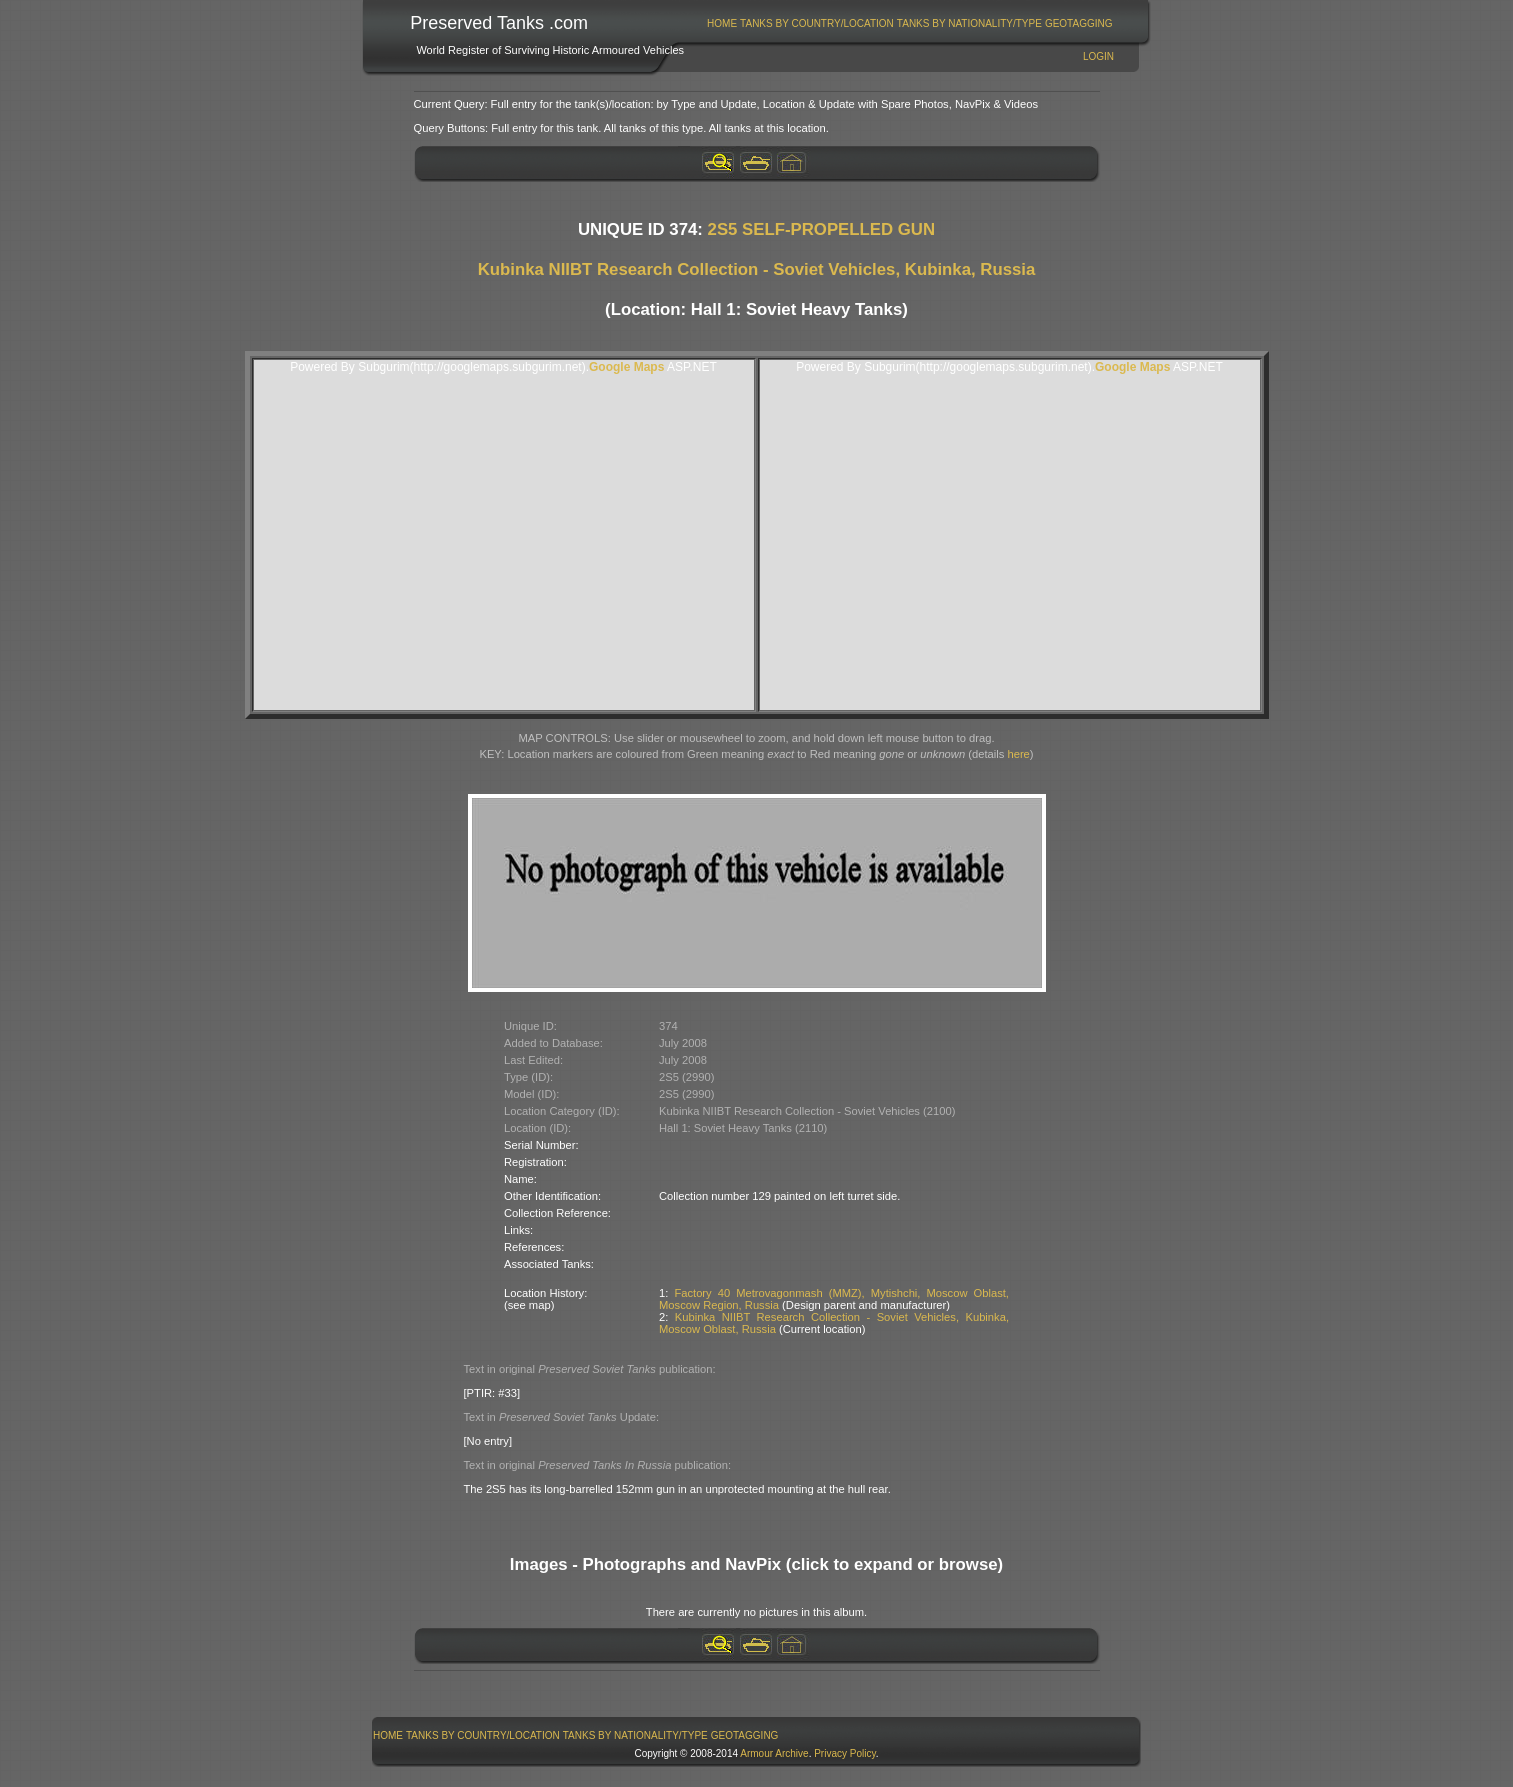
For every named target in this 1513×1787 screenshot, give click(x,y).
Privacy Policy (845, 1753)
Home (722, 23)
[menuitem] (722, 23)
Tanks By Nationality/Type (969, 23)
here (1018, 754)
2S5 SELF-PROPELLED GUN (822, 229)
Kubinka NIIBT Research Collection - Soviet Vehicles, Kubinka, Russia (757, 269)
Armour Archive (774, 1753)
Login (1098, 56)
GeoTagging (1079, 23)
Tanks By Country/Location (817, 23)
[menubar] (910, 23)
